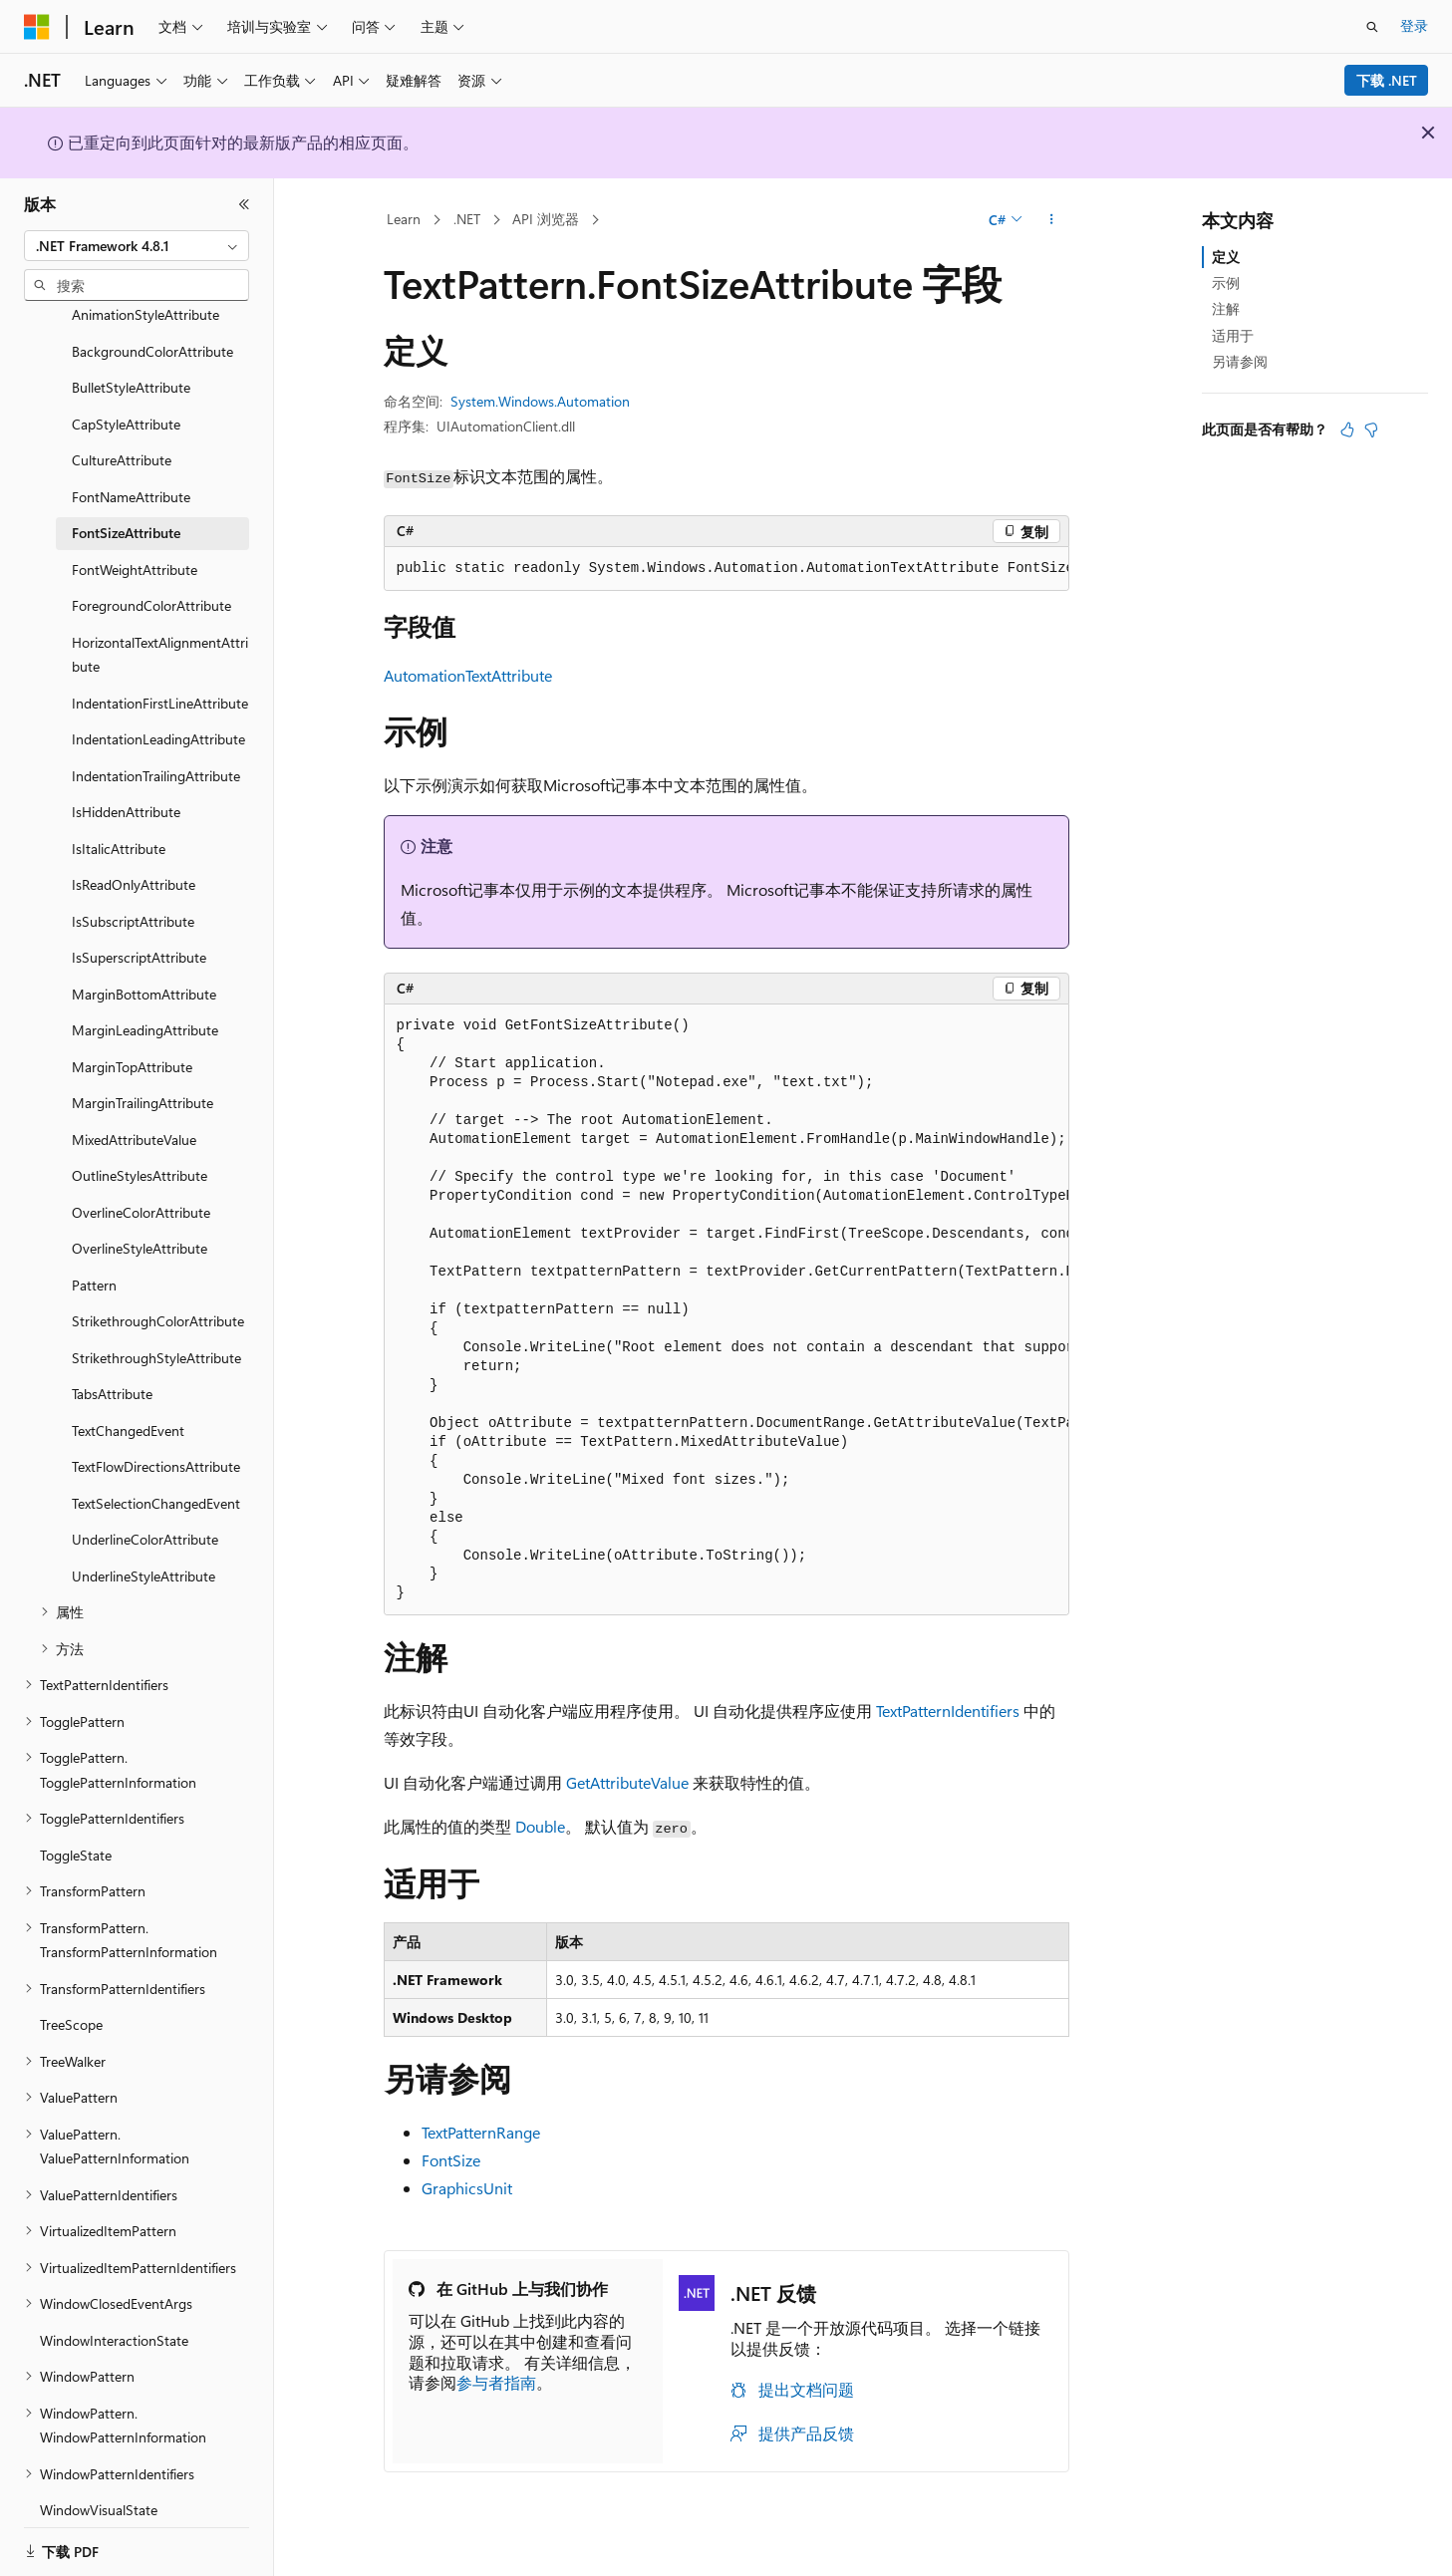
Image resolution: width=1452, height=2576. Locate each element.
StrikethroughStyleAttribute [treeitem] (156, 1332)
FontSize (451, 2159)
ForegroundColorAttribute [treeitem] (151, 580)
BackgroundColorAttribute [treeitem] (152, 326)
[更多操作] (1050, 220)
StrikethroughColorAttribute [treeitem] (158, 1296)
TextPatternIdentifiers (947, 1710)
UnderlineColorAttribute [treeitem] (145, 1514)
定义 (1226, 256)
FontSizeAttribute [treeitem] (126, 507)
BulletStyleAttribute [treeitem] (131, 362)
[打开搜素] (1372, 27)
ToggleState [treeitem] (76, 1830)
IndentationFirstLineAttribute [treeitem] (160, 678)
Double (540, 1826)
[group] (726, 569)
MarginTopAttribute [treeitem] (132, 1041)
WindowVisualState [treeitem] (98, 2484)
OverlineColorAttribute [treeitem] (141, 1187)
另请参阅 (1240, 361)
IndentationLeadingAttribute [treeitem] (158, 714)
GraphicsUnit (467, 2187)
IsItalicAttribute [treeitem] (118, 823)
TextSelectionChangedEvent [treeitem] (156, 1478)
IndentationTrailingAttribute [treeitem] (156, 750)
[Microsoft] (37, 27)
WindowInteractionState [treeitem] (114, 2315)
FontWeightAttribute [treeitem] (134, 544)
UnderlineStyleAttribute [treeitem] (143, 1551)
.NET (466, 218)
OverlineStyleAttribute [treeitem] (139, 1223)
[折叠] (244, 204)
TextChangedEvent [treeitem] (128, 1405)
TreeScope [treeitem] (71, 1999)
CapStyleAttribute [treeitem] (126, 399)
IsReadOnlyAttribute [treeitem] (133, 859)
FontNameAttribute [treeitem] (131, 471)
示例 (1226, 282)
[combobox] (136, 246)
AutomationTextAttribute (468, 675)
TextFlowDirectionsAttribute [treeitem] (156, 1441)
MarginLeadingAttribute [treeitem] (145, 1005)
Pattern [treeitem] (94, 1260)
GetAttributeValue (627, 1782)
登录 (1414, 25)
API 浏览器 (545, 218)
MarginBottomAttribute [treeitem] (144, 969)
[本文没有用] (1371, 429)
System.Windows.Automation (540, 401)
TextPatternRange (481, 2132)
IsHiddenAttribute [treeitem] (126, 786)
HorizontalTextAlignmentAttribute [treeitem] (160, 630)
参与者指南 (496, 2382)
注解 (1226, 308)
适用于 (1233, 335)
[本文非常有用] (1347, 429)
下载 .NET (1386, 80)
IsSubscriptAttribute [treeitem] (133, 896)
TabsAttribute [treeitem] (112, 1368)
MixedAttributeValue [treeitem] (134, 1114)
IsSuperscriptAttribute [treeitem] (139, 932)
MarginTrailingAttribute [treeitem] (142, 1077)
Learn (404, 218)
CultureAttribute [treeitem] (121, 435)
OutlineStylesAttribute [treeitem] (139, 1150)
